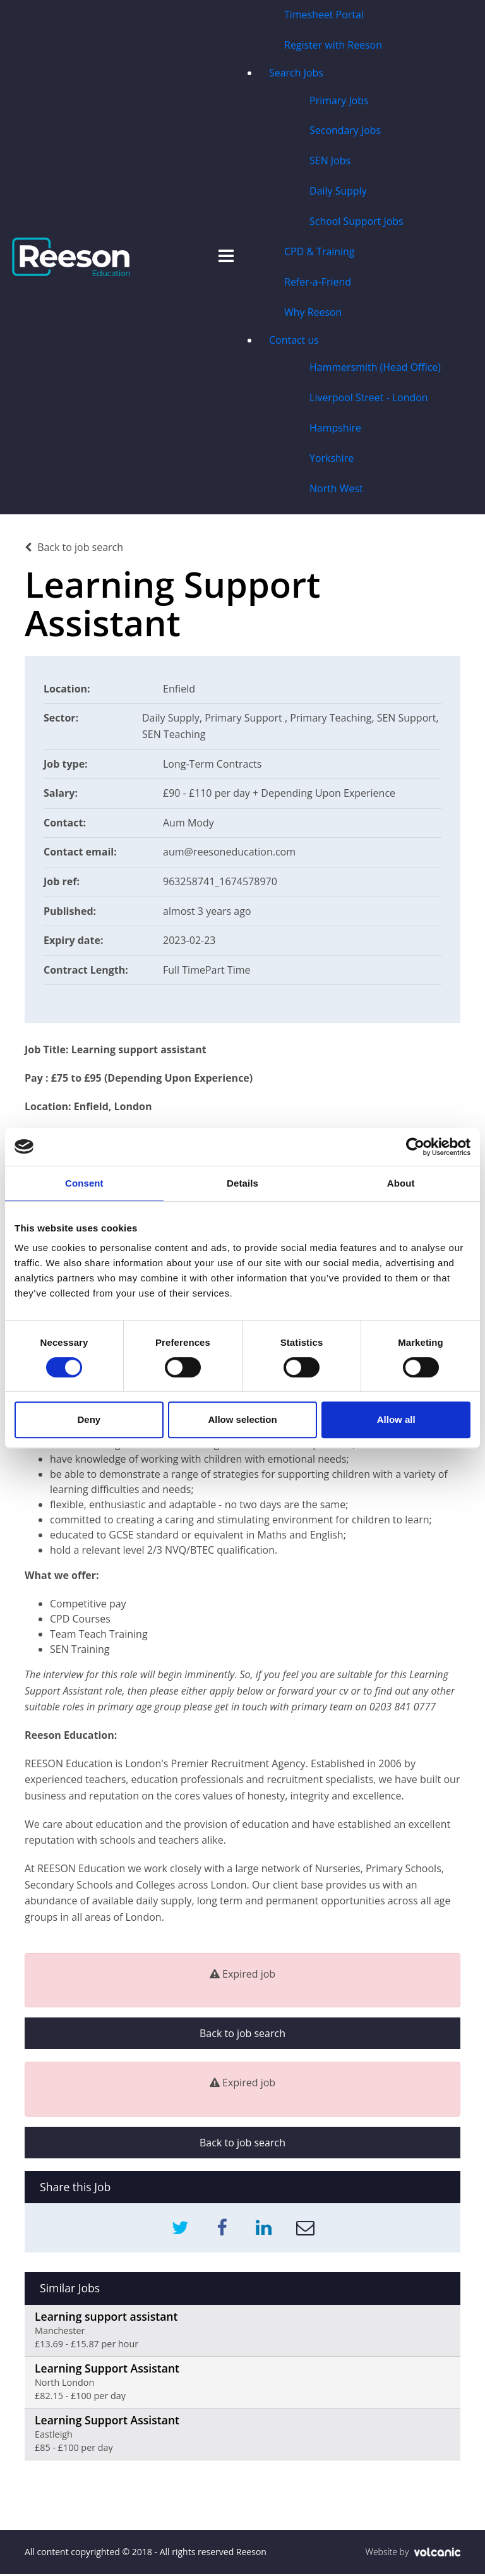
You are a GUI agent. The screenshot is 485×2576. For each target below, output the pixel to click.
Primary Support (245, 720)
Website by (412, 2554)
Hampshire (335, 430)
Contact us (293, 341)
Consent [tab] (84, 1183)
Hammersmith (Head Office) (375, 369)
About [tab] (401, 1183)
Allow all (396, 1419)
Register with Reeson (333, 45)
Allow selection (242, 1419)
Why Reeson (313, 313)
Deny (88, 1419)
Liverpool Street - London (368, 399)
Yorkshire (331, 460)
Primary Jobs (338, 101)
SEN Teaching (174, 735)
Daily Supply (337, 192)
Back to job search (74, 548)
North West (335, 490)
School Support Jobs (356, 222)
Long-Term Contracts (212, 765)
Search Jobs (295, 73)
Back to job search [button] (242, 2035)
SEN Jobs (329, 162)
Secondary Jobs (345, 131)
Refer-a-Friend (317, 283)
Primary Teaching (330, 720)
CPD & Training (319, 253)
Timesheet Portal (323, 15)
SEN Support (406, 720)
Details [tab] (242, 1183)
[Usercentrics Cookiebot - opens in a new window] (415, 1146)
